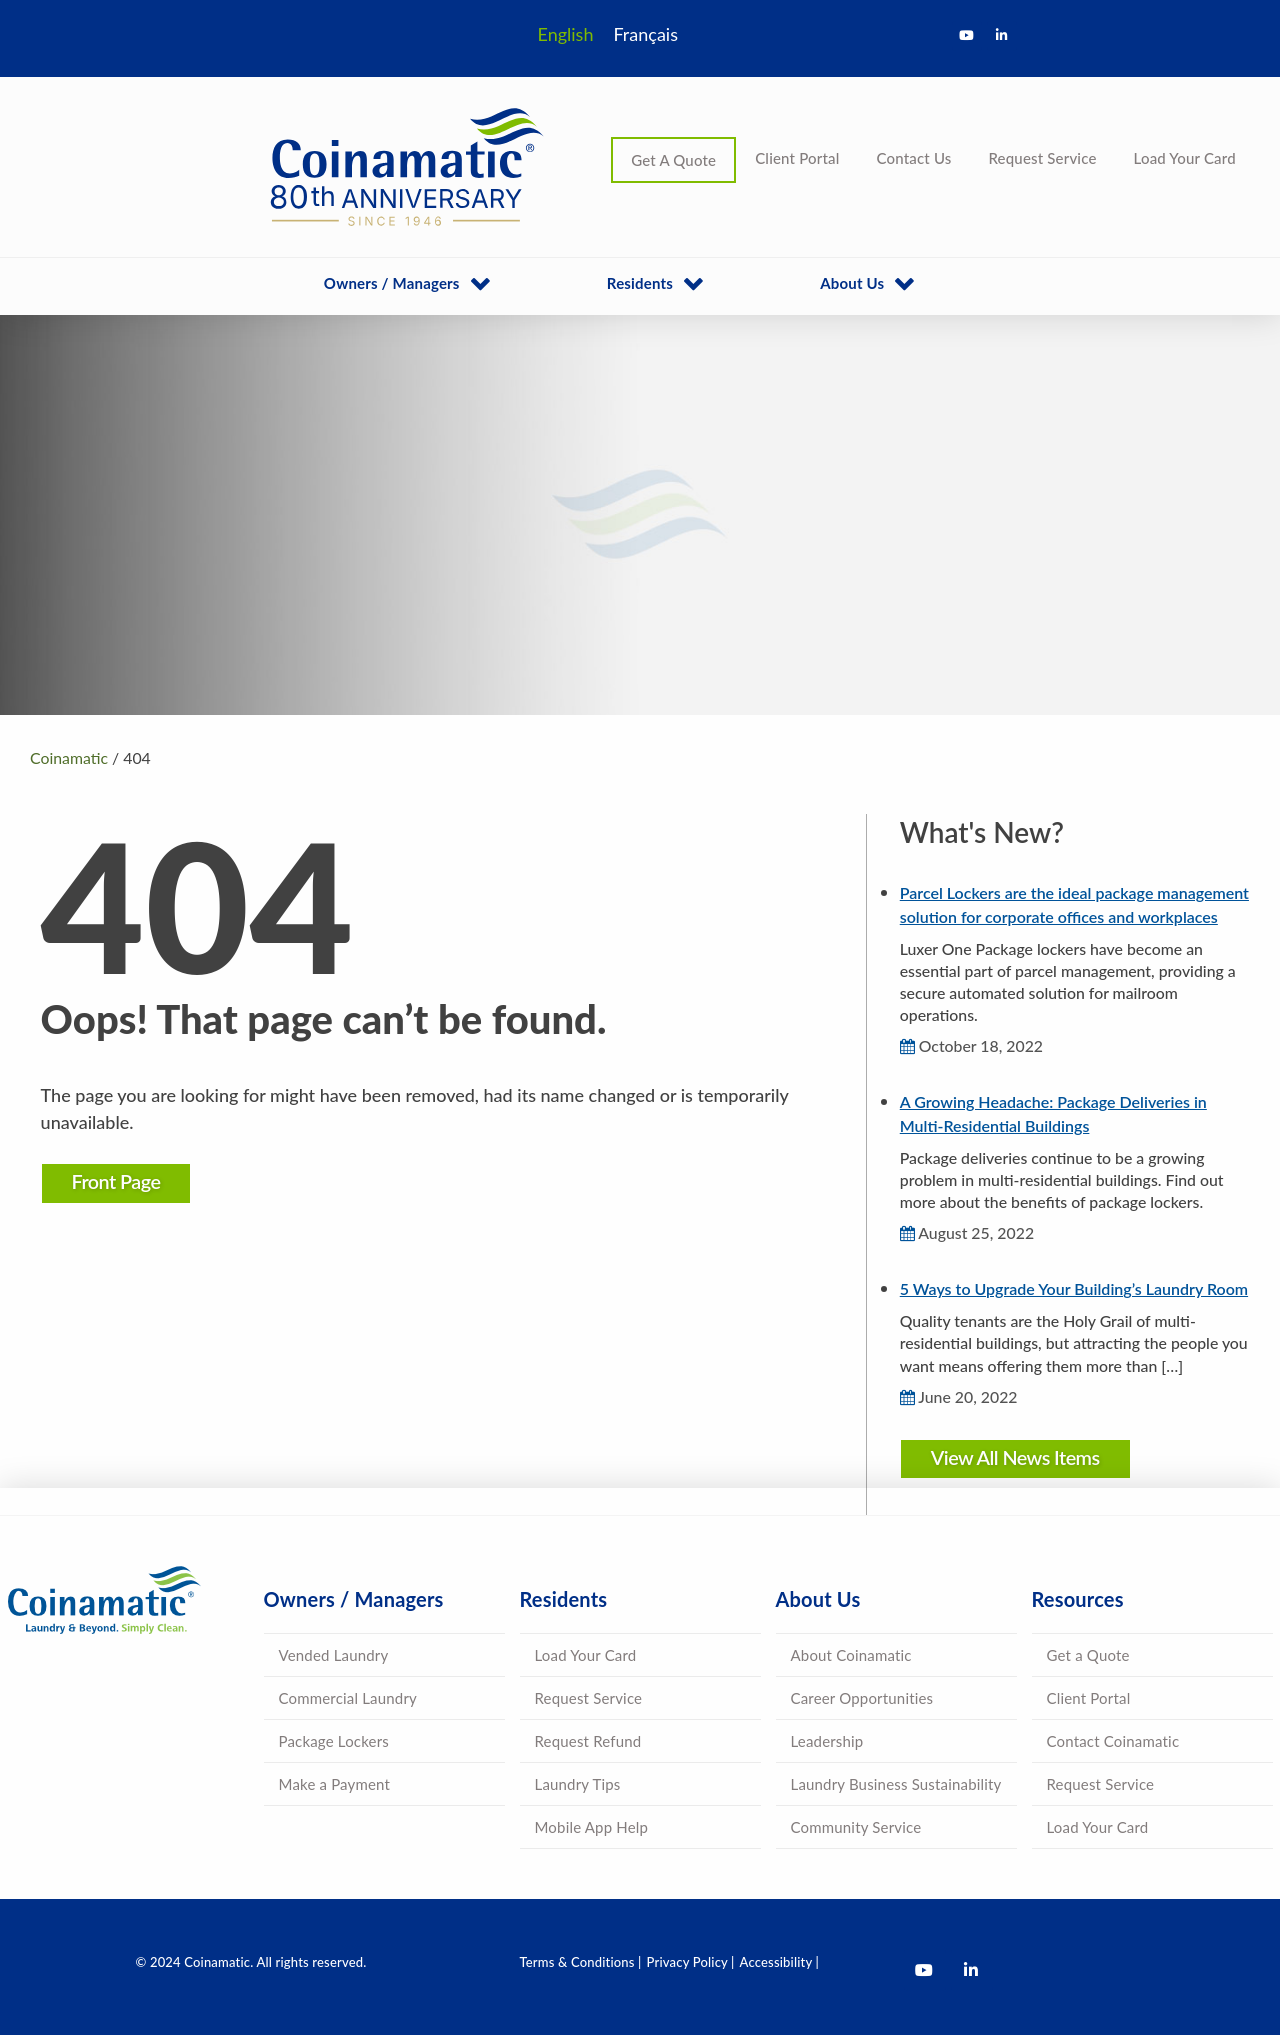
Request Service (1042, 158)
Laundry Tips (578, 1784)
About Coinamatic (851, 1655)
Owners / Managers (392, 283)
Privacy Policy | (691, 1962)
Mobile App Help (592, 1827)
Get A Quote (673, 160)
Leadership (827, 1741)
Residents (640, 283)
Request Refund (588, 1741)
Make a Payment (335, 1784)
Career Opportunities (862, 1698)
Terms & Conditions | (581, 1962)
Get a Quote (1088, 1655)
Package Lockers (334, 1741)
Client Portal (797, 158)
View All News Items (1013, 1457)
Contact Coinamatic (1113, 1741)
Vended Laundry (334, 1655)
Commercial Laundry (348, 1698)
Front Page (120, 1181)
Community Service (856, 1827)
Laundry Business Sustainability (896, 1784)
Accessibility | (779, 1962)
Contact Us (913, 158)
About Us (852, 283)
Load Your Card (1185, 158)
